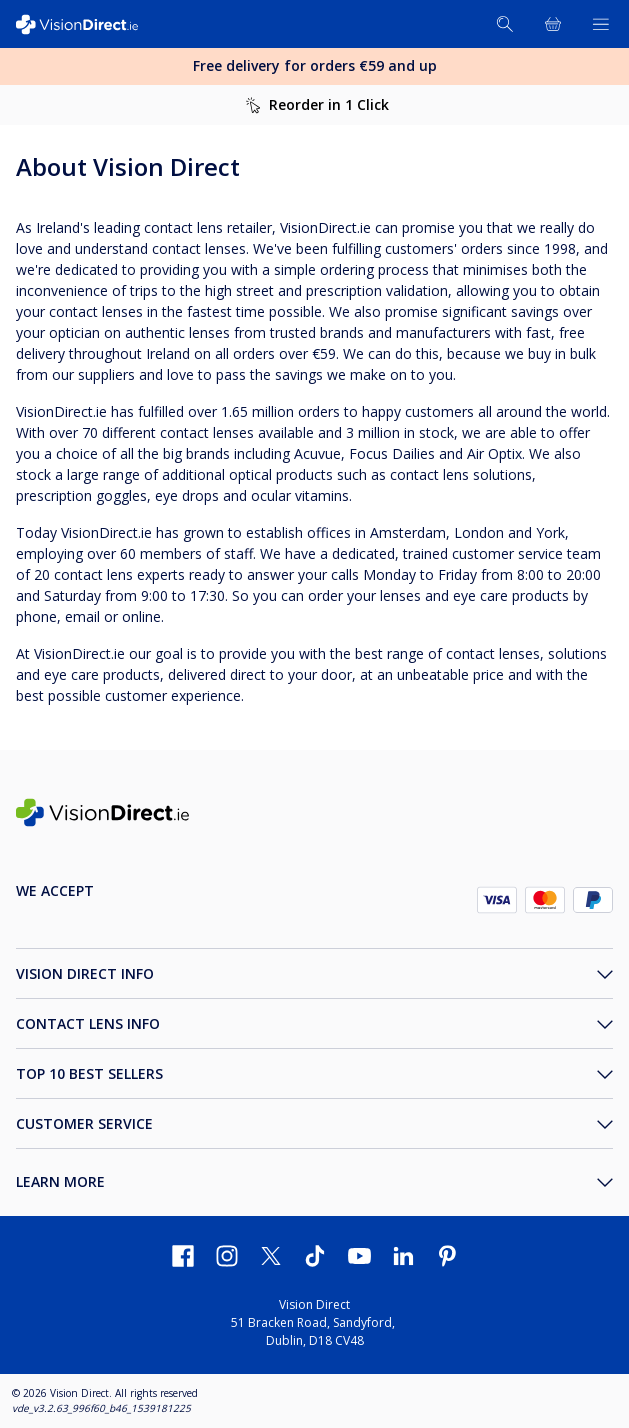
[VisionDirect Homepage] (88, 24)
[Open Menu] (601, 24)
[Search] (505, 24)
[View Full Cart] (553, 24)
